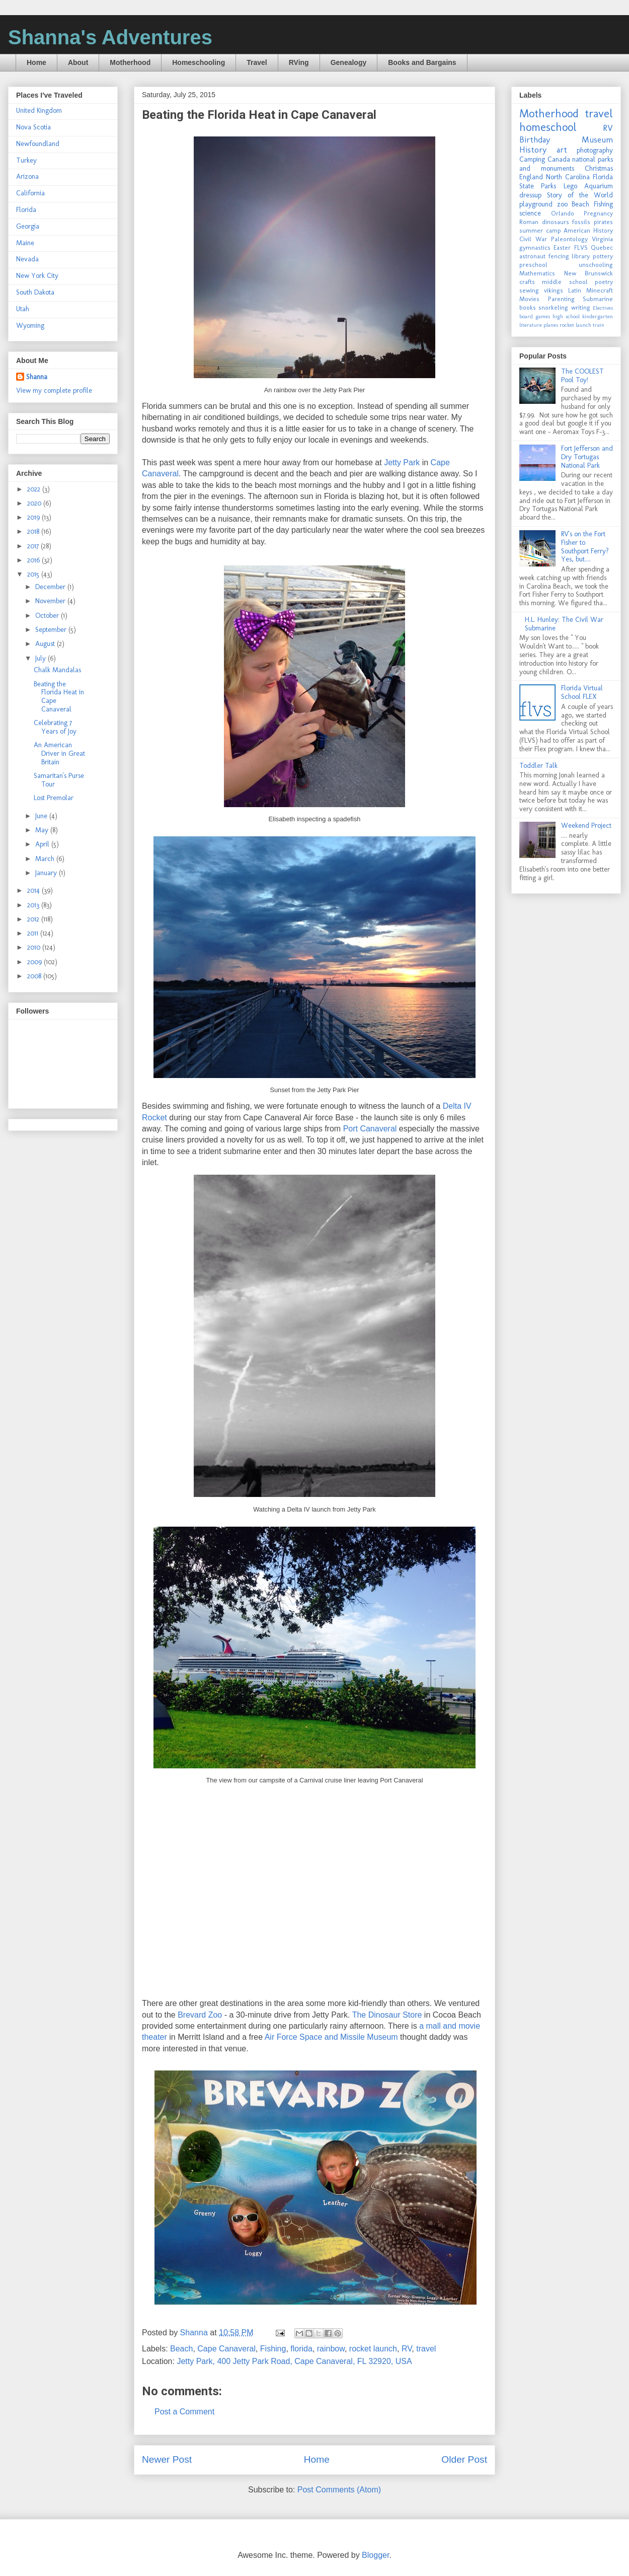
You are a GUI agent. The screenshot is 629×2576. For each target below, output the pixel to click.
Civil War (533, 239)
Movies (529, 299)
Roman (528, 222)
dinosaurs (555, 222)
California (30, 193)
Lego (570, 186)
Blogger (375, 2555)
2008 (35, 976)
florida (301, 2348)
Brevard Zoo (200, 2015)
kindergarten (597, 316)
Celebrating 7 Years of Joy (55, 727)
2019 (34, 517)
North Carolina (568, 177)
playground (536, 204)
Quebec (602, 247)
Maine (25, 243)
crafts (527, 281)
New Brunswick (588, 273)
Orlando (562, 213)
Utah (22, 309)
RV (407, 2348)
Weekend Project (586, 825)
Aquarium (598, 186)
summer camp (540, 230)
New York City (37, 275)
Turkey (26, 160)
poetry (604, 281)
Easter (562, 247)
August (46, 643)
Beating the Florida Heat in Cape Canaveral (59, 696)
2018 (34, 531)
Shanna (36, 377)
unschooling (596, 264)
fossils (581, 222)
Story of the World (580, 195)
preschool (533, 264)
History (532, 150)
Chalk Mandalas (57, 670)
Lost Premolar (53, 798)
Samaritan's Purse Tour (59, 780)
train (598, 324)
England (531, 177)
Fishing (273, 2348)
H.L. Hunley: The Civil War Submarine (564, 623)
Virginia (602, 239)
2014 (34, 890)
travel (426, 2348)
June (42, 816)
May (42, 830)
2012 (34, 919)
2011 (33, 933)
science (530, 213)
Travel (257, 62)
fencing (558, 256)
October (48, 615)
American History (588, 230)
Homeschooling (198, 62)
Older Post (464, 2459)
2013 (34, 905)
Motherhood (130, 62)
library (581, 256)
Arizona (27, 176)
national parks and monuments (566, 164)
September (51, 629)
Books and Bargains (422, 62)
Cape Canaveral (226, 2348)
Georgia (27, 226)
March (45, 858)
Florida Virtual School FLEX (582, 692)
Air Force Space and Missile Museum (331, 2037)
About (78, 62)
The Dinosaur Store (387, 2015)
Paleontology (569, 239)
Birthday (534, 139)
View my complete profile (54, 390)
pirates (603, 222)
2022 (34, 489)
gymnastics (535, 247)
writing (580, 307)
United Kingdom (39, 110)
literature (530, 324)
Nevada (27, 259)
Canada (558, 159)
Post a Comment (184, 2411)
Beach (181, 2348)
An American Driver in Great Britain (59, 753)
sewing (529, 290)
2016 (34, 560)
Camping (532, 159)
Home (36, 62)
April (43, 844)
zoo (562, 204)
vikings (553, 290)
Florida (26, 209)
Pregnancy (598, 213)
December (51, 587)
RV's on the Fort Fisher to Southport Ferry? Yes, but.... (585, 546)
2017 (34, 546)
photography (595, 150)
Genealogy (349, 62)
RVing (299, 62)
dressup (530, 195)
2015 (34, 574)
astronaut (532, 256)
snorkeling (553, 307)
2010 (34, 947)
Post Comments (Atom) (339, 2489)
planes (550, 324)
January (47, 873)
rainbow (331, 2348)
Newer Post (167, 2459)
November (51, 601)
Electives (603, 307)
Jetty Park (402, 462)
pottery (603, 256)
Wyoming (30, 325)
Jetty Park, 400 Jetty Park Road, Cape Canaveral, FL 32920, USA (294, 2361)
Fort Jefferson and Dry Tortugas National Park (587, 457)
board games (534, 316)
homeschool (548, 127)
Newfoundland (37, 143)
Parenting (561, 299)
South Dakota (35, 292)
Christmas (599, 168)
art (562, 150)
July (41, 658)
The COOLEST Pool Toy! (582, 375)
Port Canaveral (370, 1128)
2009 (35, 962)
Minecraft (599, 290)
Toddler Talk (538, 765)
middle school (564, 281)
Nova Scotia (33, 127)
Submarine (598, 299)
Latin (574, 290)
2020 (35, 503)
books (527, 307)
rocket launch (373, 2348)
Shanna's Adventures (110, 37)
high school (566, 316)
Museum (597, 139)
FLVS (581, 247)
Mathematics (537, 273)
